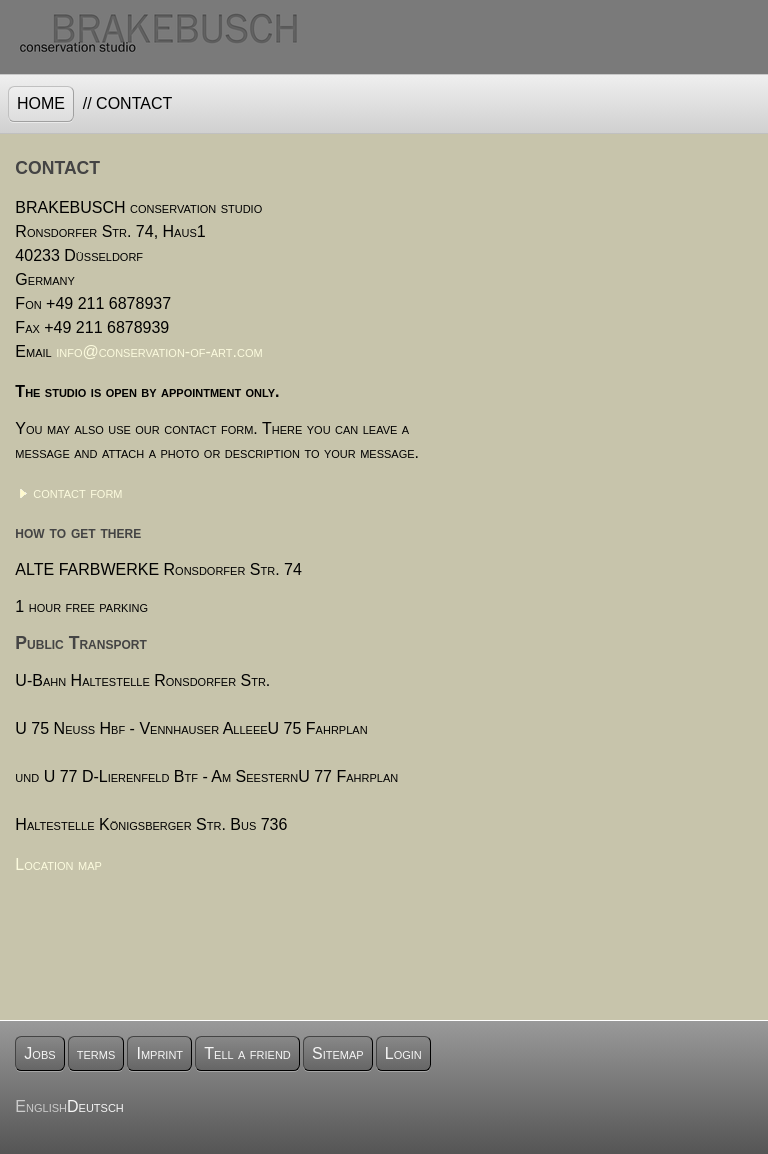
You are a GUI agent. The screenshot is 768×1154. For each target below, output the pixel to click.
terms (96, 1053)
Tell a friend (247, 1053)
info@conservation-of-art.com (159, 351)
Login (403, 1053)
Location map (58, 864)
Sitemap (338, 1053)
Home (41, 103)
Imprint (159, 1053)
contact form (77, 492)
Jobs (39, 1053)
